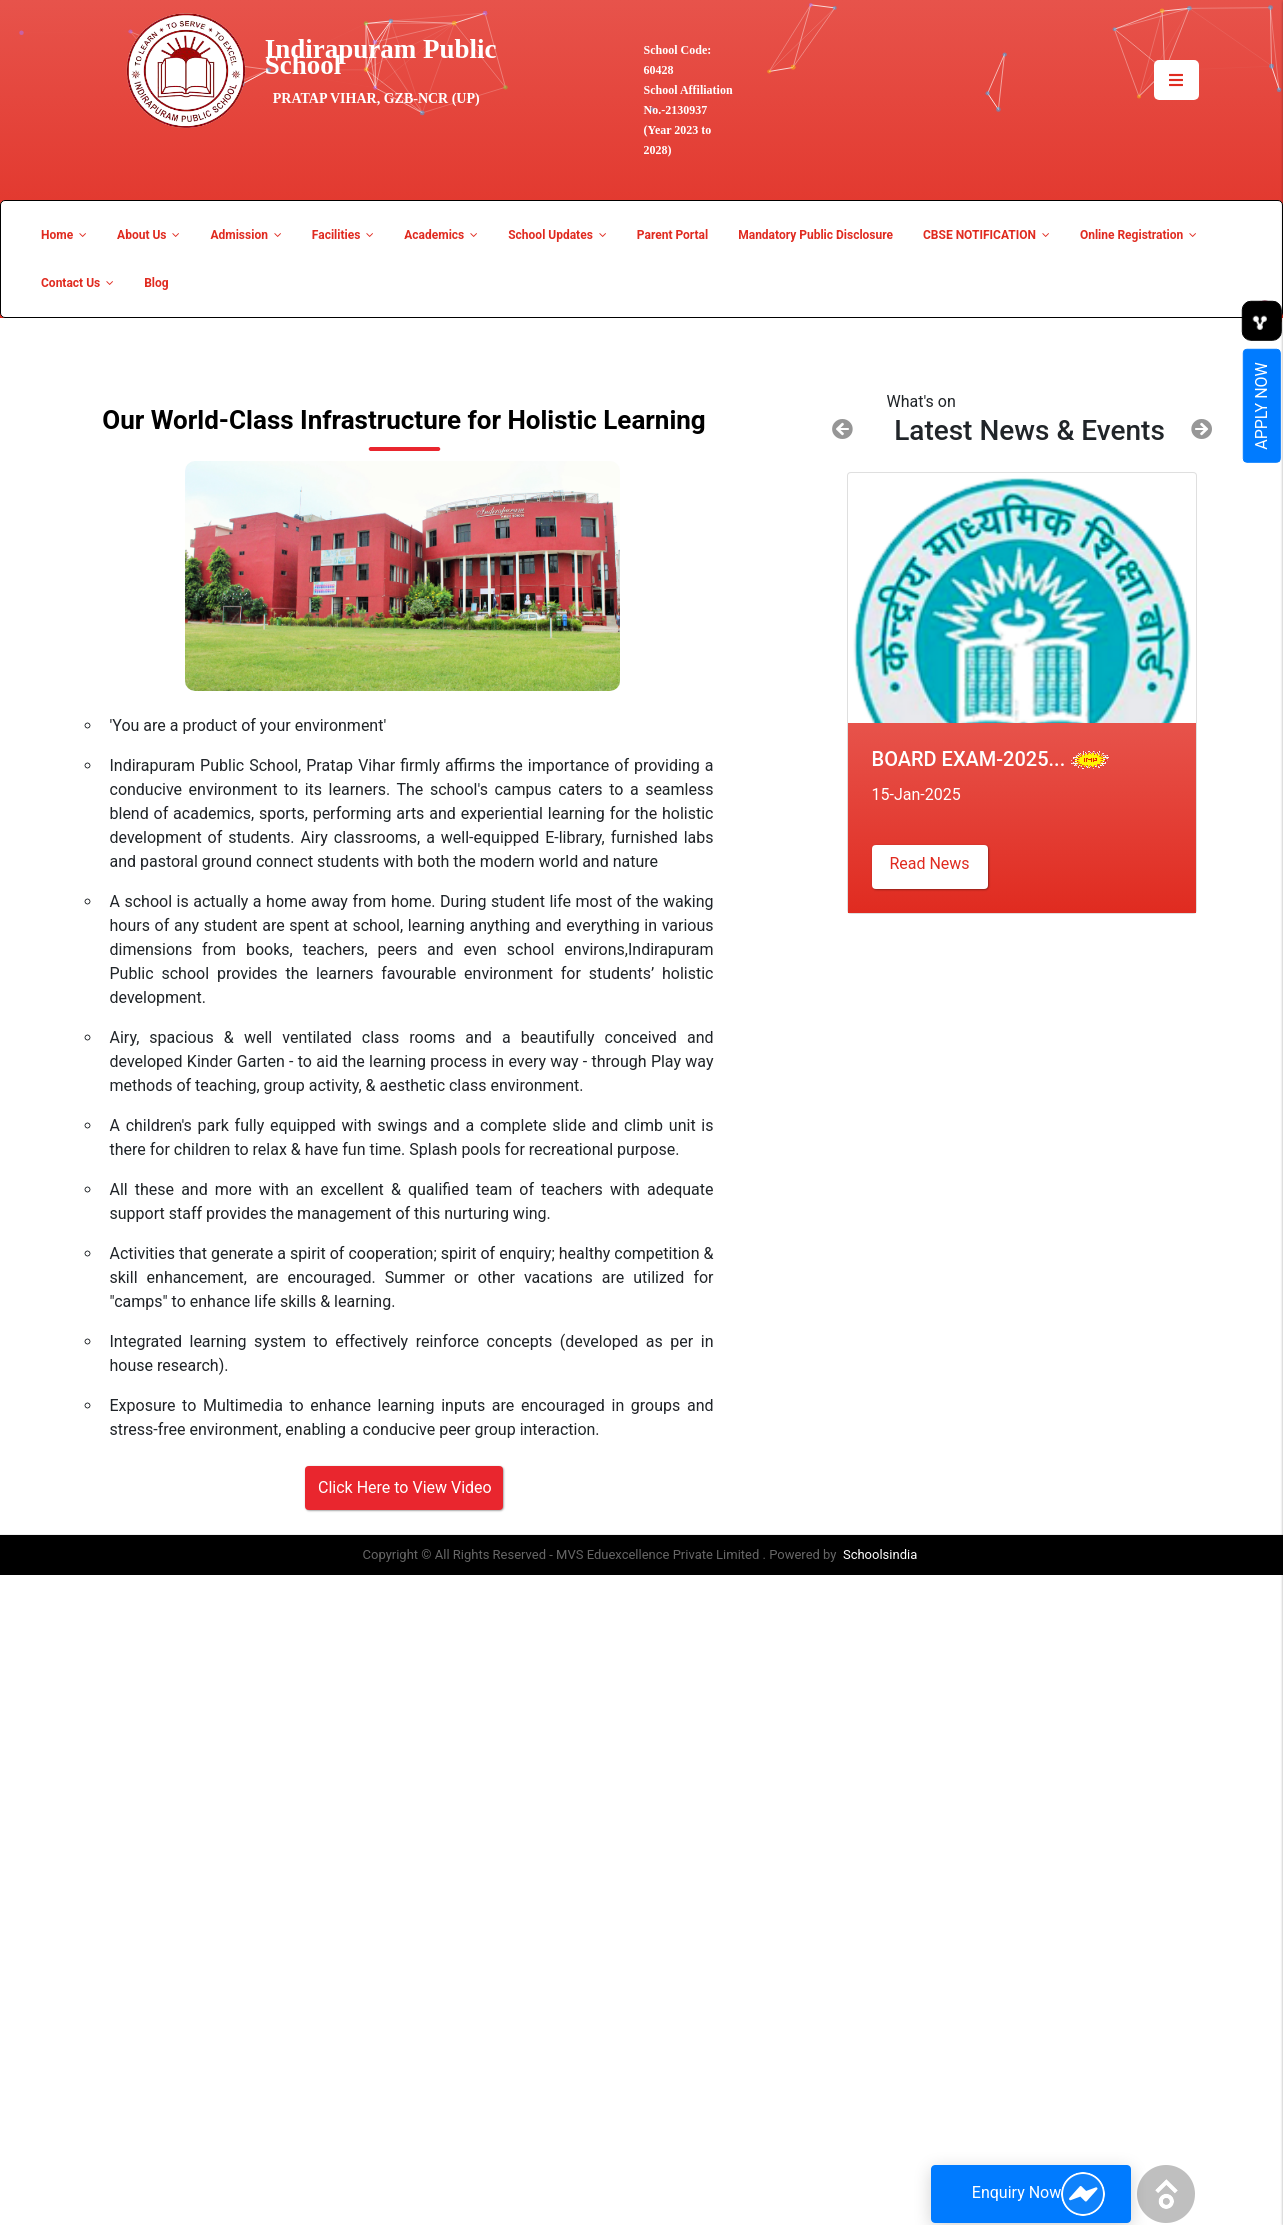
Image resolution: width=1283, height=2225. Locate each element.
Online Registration (1138, 235)
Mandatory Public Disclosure (815, 235)
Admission (245, 235)
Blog (156, 283)
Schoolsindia (880, 1554)
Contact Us (77, 283)
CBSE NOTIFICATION (986, 235)
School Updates (557, 235)
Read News (929, 863)
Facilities (343, 235)
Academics (441, 235)
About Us (148, 235)
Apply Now (1261, 406)
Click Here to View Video (405, 1487)
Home (64, 235)
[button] (842, 429)
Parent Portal (672, 235)
